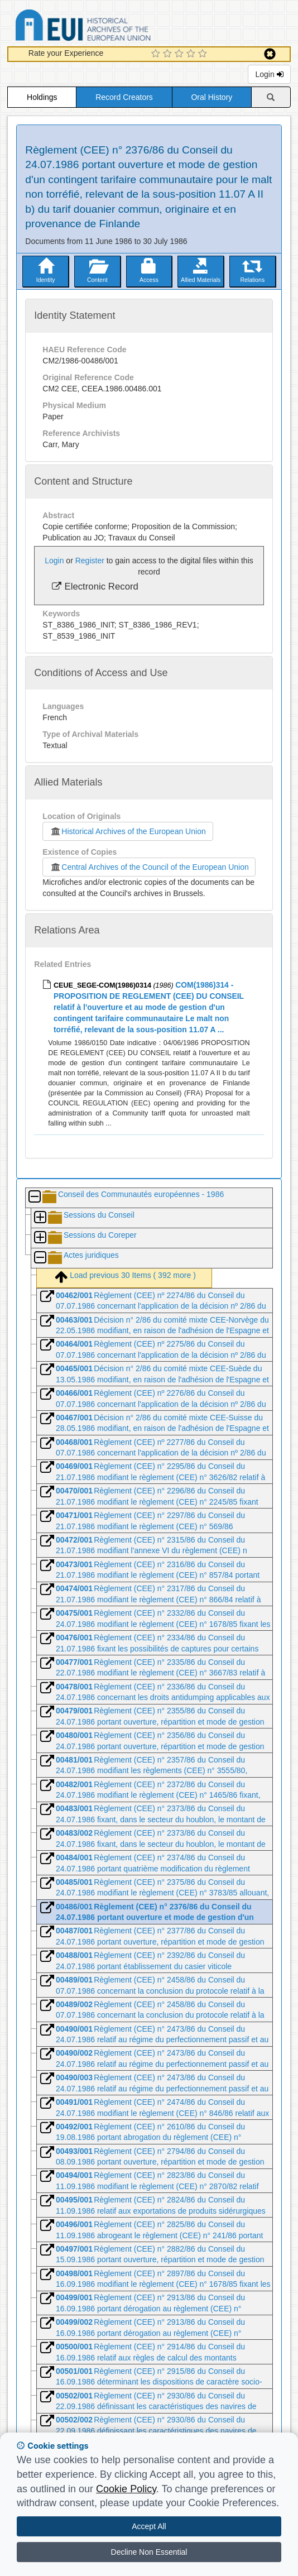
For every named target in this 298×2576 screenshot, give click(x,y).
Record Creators (124, 97)
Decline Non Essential (149, 2552)
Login (269, 74)
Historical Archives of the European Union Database (114, 27)
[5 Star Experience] (204, 54)
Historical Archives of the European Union (127, 831)
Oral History (211, 97)
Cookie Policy (126, 2488)
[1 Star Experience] (157, 54)
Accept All (149, 2526)
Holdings (42, 97)
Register (89, 560)
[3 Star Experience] (180, 54)
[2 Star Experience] (169, 54)
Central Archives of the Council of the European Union (149, 867)
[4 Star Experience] (192, 54)
